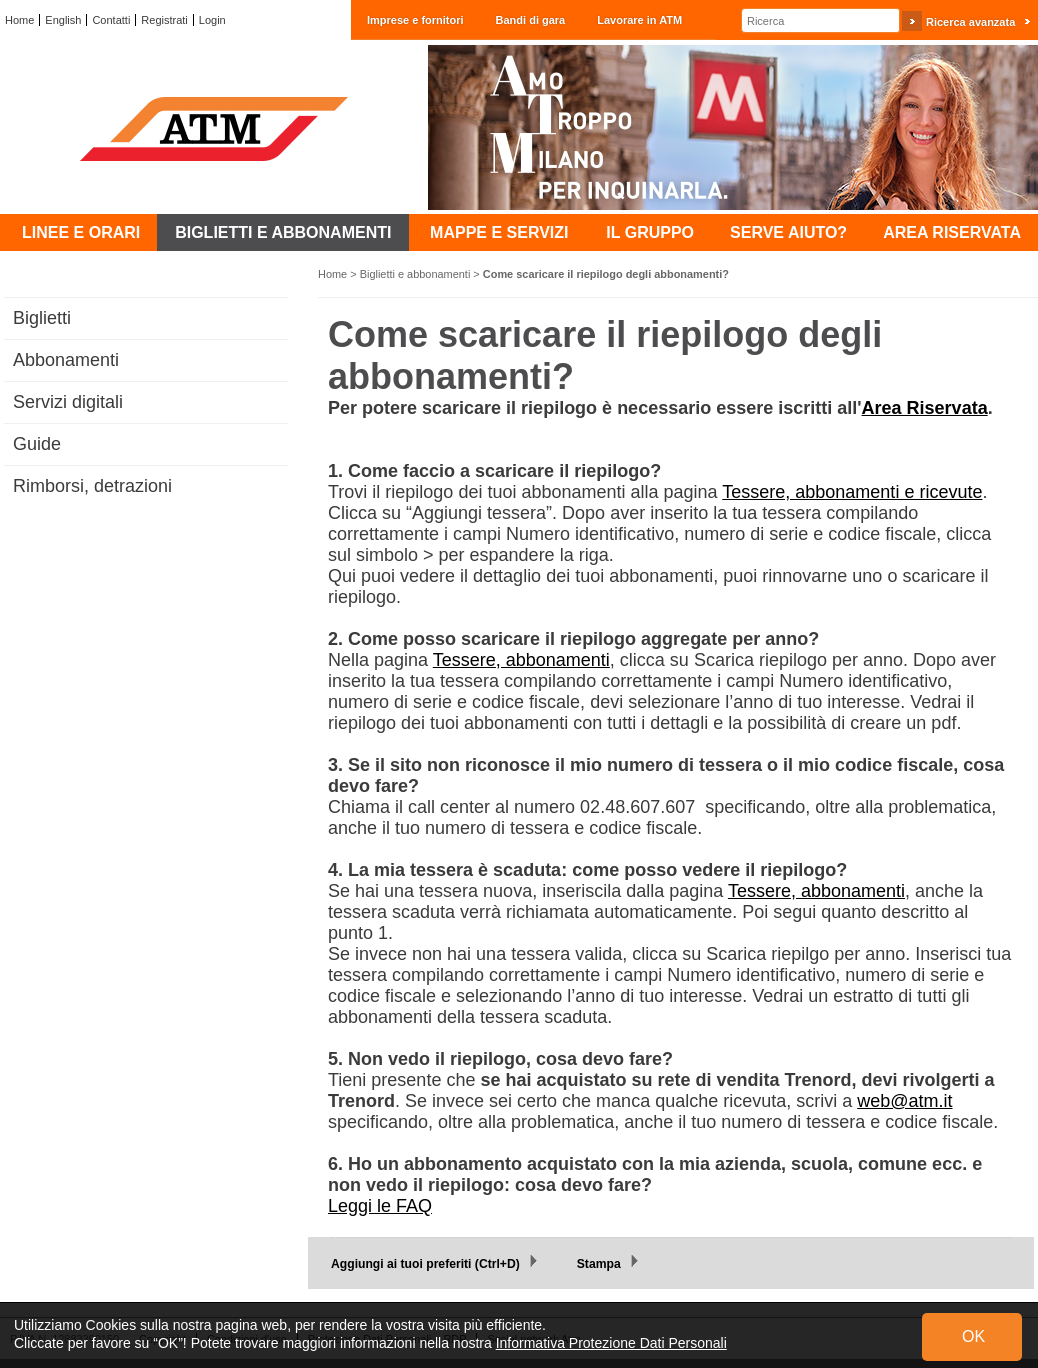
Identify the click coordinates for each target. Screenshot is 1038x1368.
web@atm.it (904, 1101)
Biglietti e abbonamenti (415, 274)
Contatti (111, 20)
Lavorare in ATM (639, 20)
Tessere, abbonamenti (521, 660)
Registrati (164, 20)
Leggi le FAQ (380, 1206)
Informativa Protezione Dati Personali (611, 1343)
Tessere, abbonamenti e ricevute (852, 492)
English (63, 20)
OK (973, 1336)
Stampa (599, 1264)
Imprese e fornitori (415, 20)
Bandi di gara (531, 20)
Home (19, 20)
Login (212, 20)
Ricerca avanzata (970, 22)
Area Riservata (925, 408)
